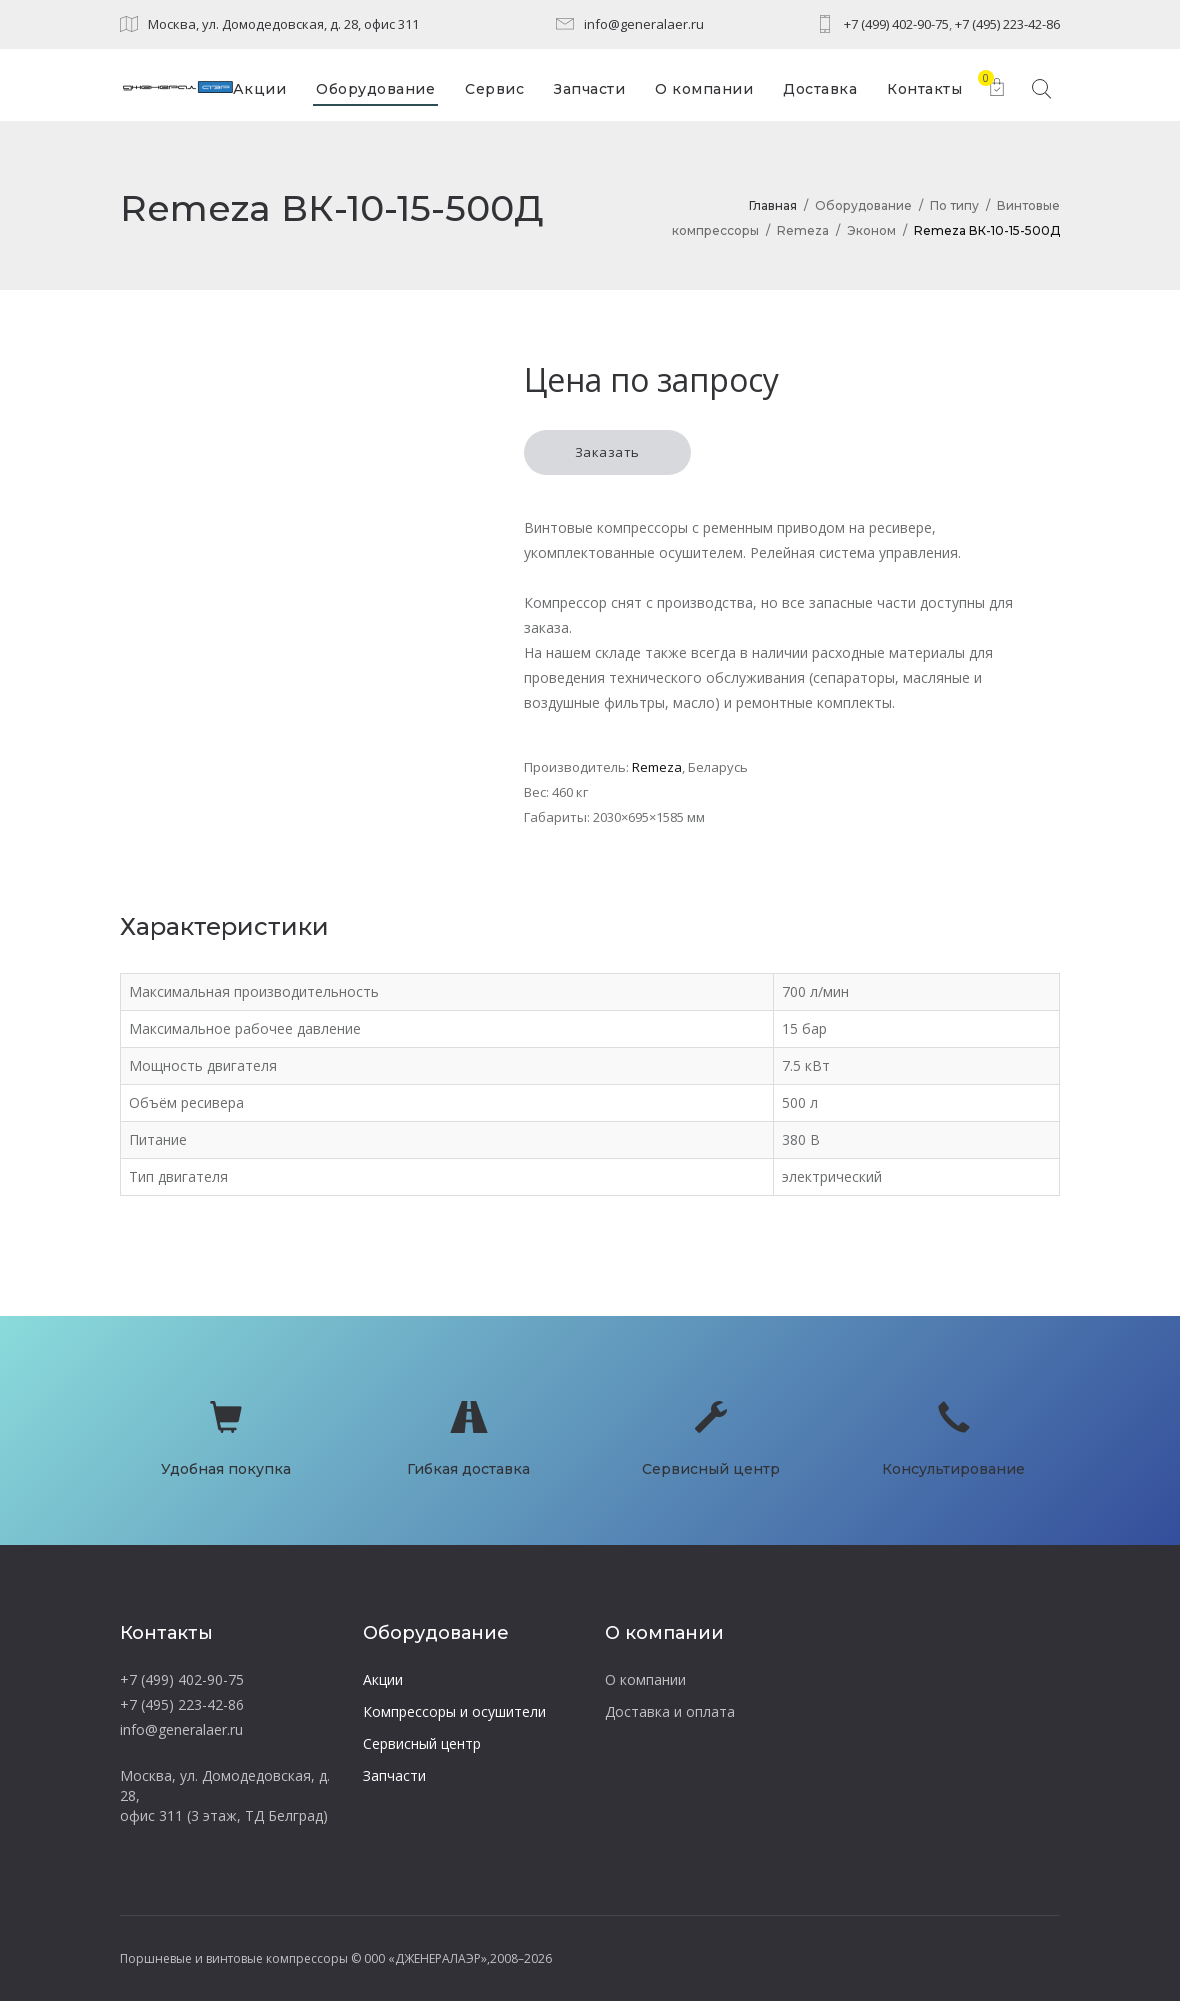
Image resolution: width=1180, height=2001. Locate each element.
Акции (383, 1679)
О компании (645, 1679)
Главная (773, 205)
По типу (954, 205)
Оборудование (863, 205)
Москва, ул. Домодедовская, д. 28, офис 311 (283, 24)
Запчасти (394, 1775)
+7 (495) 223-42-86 (1007, 24)
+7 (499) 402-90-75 (896, 24)
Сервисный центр (422, 1743)
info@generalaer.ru (644, 24)
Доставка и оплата (670, 1711)
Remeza (803, 230)
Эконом (871, 230)
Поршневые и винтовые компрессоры (234, 1958)
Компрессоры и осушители (454, 1711)
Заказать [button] (607, 452)
